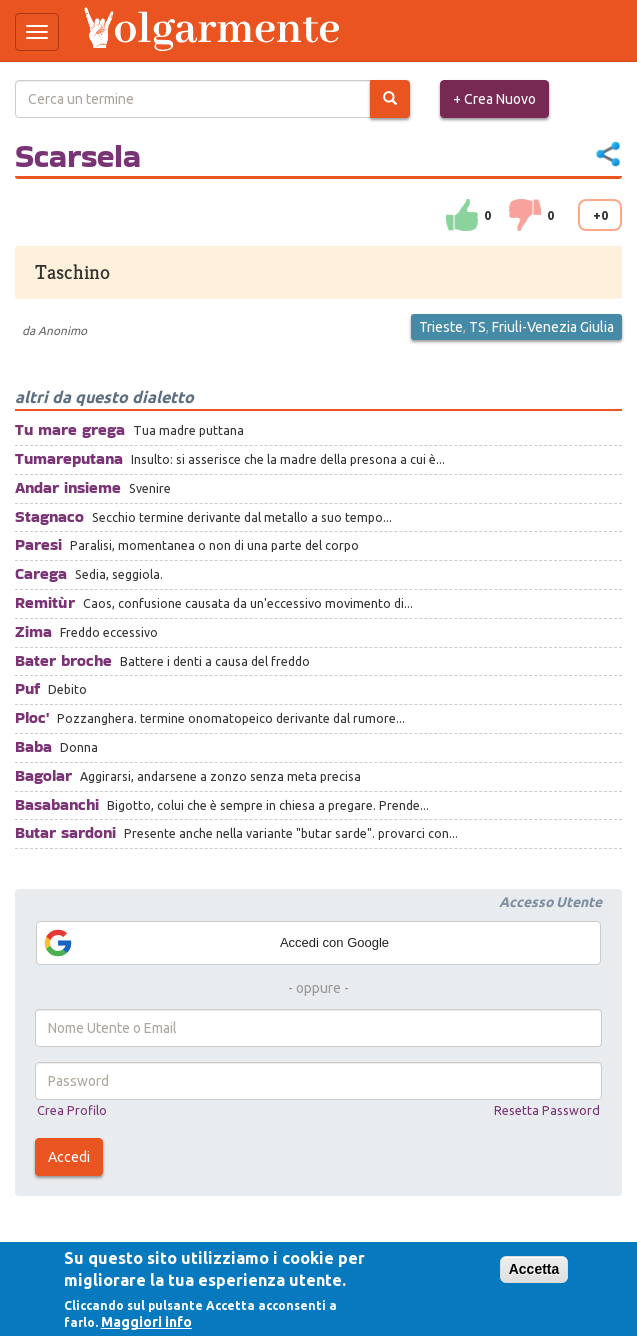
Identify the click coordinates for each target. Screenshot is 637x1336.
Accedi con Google (215, 943)
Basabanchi (57, 804)
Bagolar (43, 775)
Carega (41, 573)
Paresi (38, 544)
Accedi (69, 1157)
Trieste (441, 327)
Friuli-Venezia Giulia (553, 327)
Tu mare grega (70, 429)
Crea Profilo (72, 1110)
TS (477, 327)
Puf (27, 688)
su (462, 215)
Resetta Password (547, 1110)
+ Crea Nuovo (494, 99)
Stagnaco (49, 516)
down (525, 215)
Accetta (534, 1269)
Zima (33, 631)
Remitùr (45, 602)
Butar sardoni (65, 832)
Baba (33, 746)
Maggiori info (146, 1322)
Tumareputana (69, 458)
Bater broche (63, 660)
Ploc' (32, 717)
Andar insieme (68, 487)
